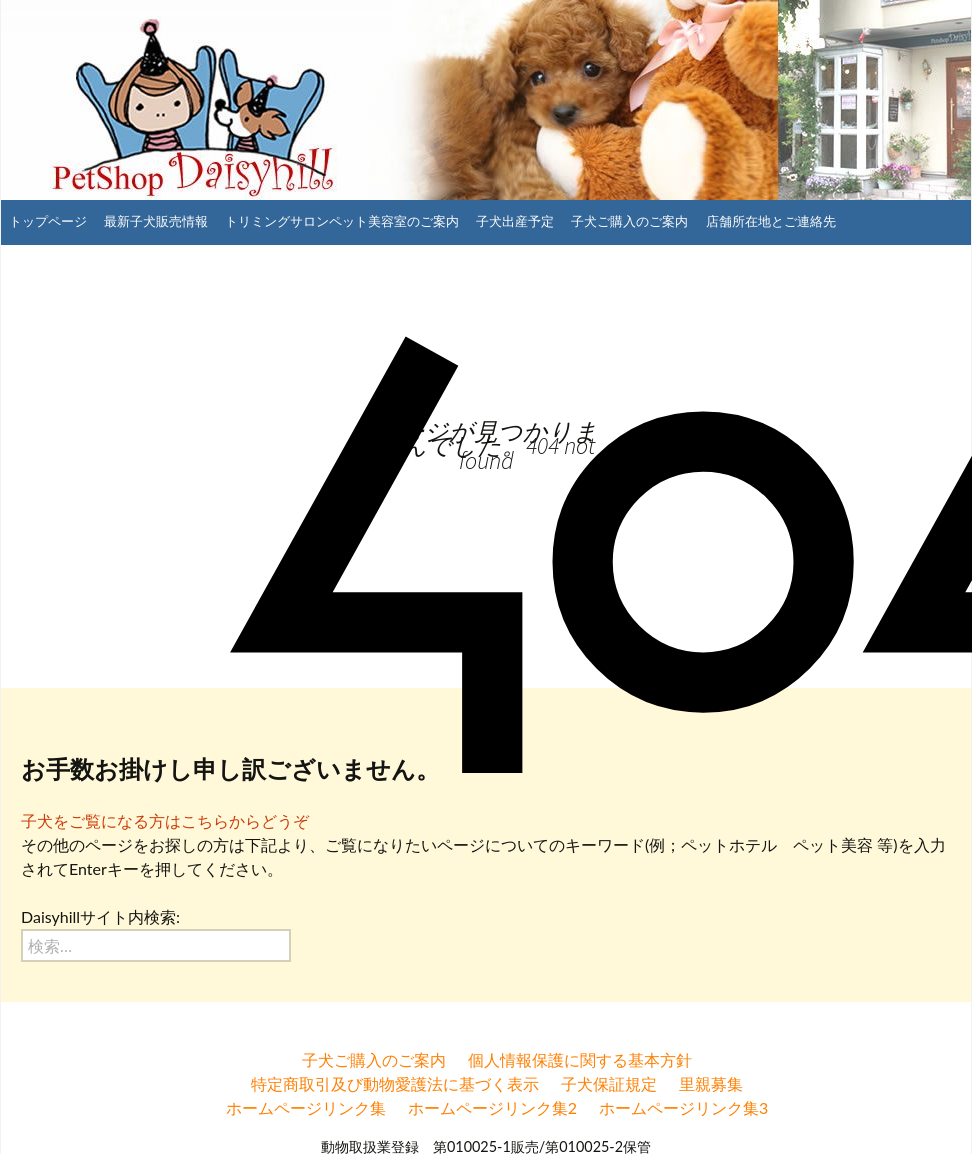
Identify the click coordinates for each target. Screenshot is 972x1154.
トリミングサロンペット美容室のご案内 (342, 221)
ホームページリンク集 (306, 1107)
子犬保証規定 (609, 1083)
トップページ (48, 221)
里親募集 (711, 1083)
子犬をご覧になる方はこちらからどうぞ (165, 820)
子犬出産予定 (515, 221)
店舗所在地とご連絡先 (771, 221)
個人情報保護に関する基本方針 (580, 1059)
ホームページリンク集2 (492, 1107)
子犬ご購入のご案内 (629, 221)
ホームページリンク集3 (683, 1107)
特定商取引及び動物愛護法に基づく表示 (395, 1083)
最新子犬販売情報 (156, 221)
